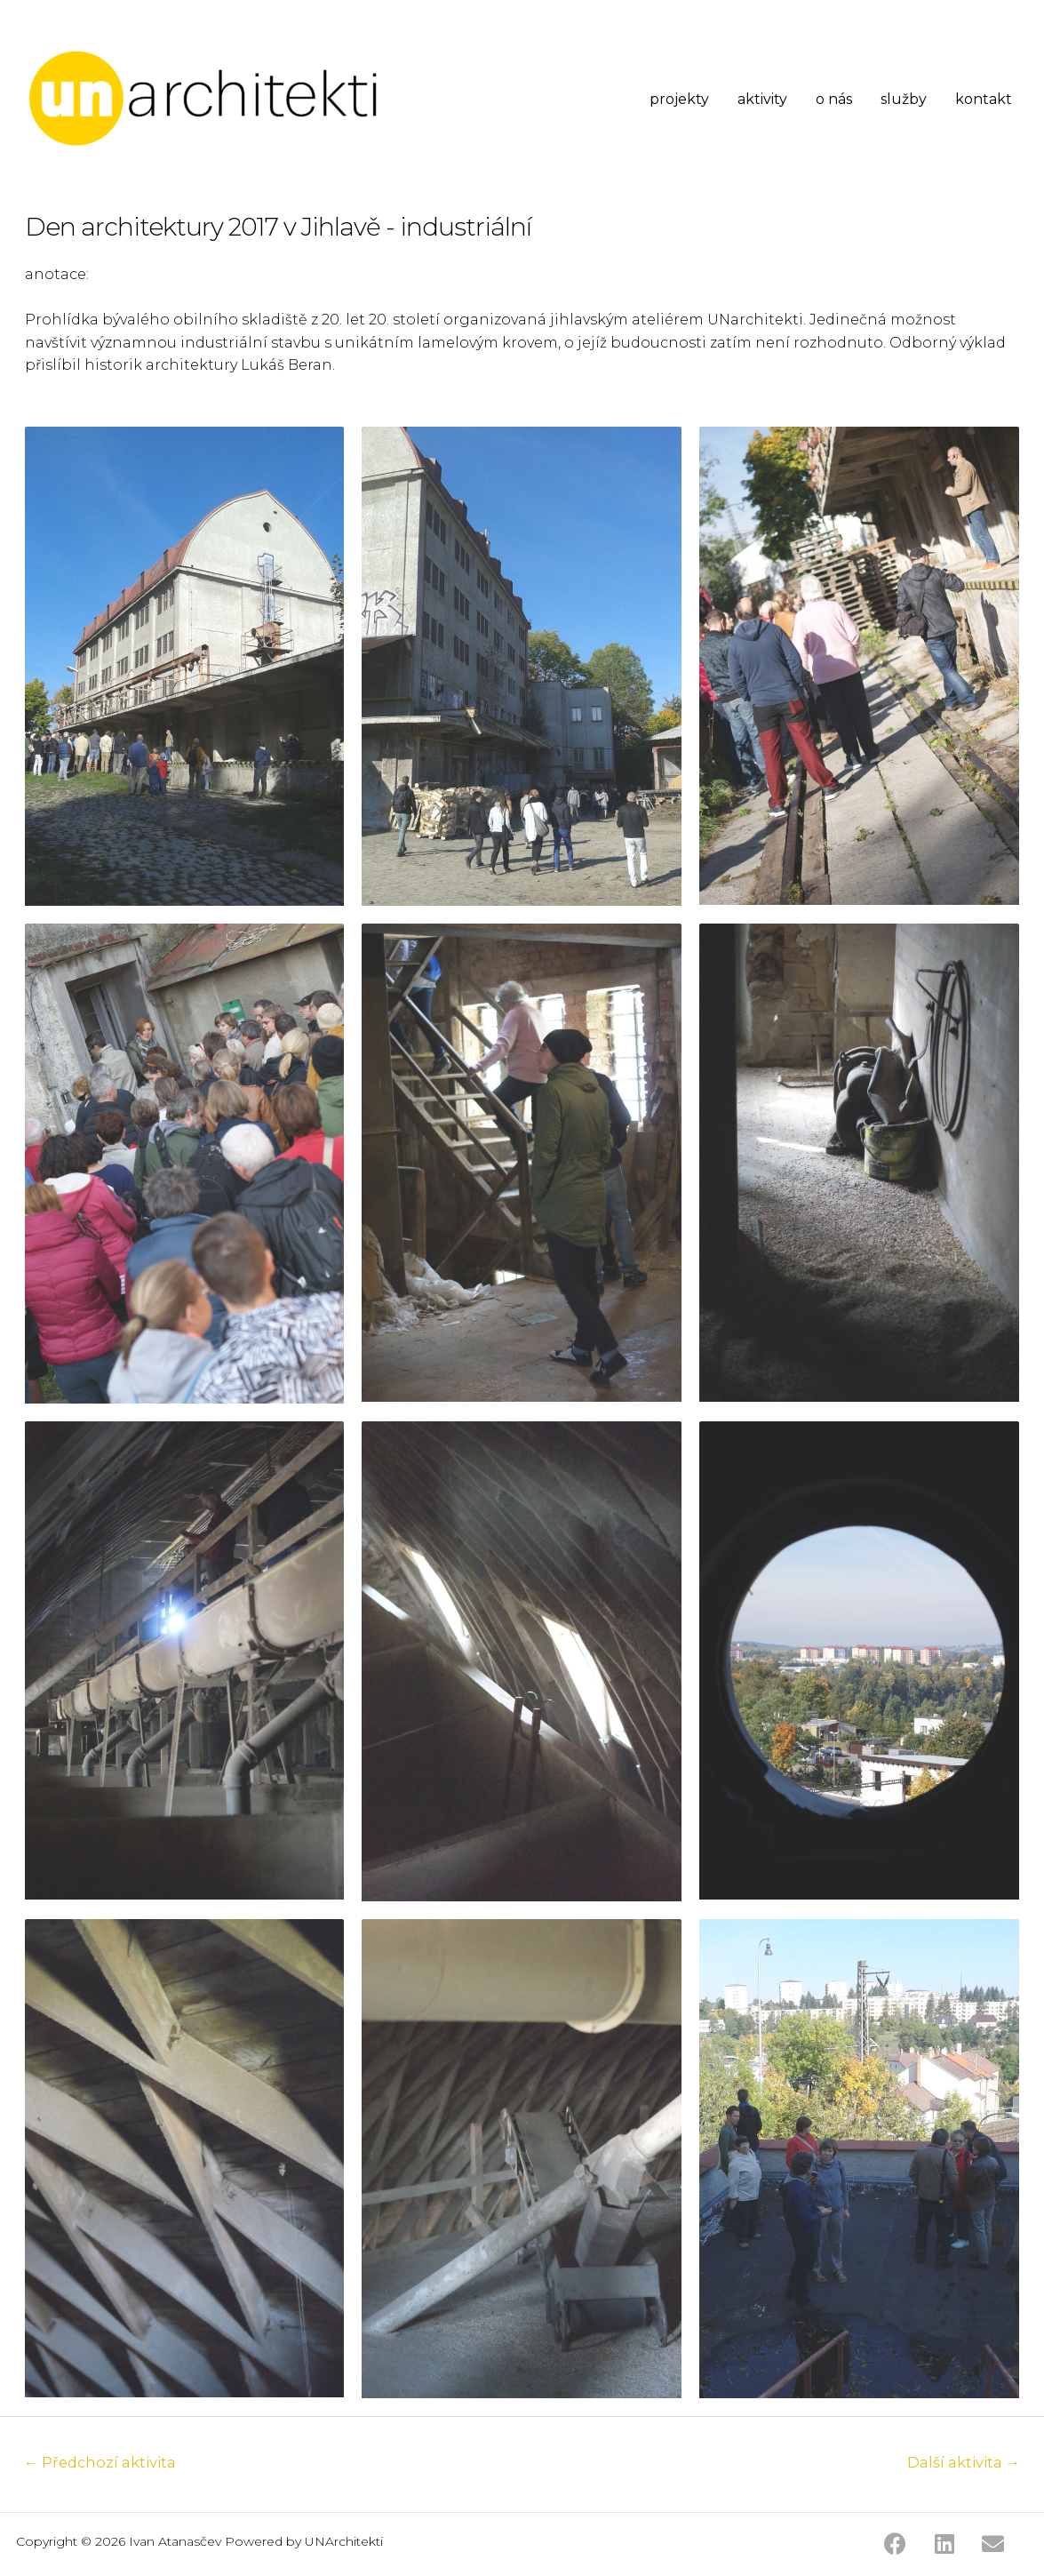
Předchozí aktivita (102, 2462)
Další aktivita (962, 2462)
